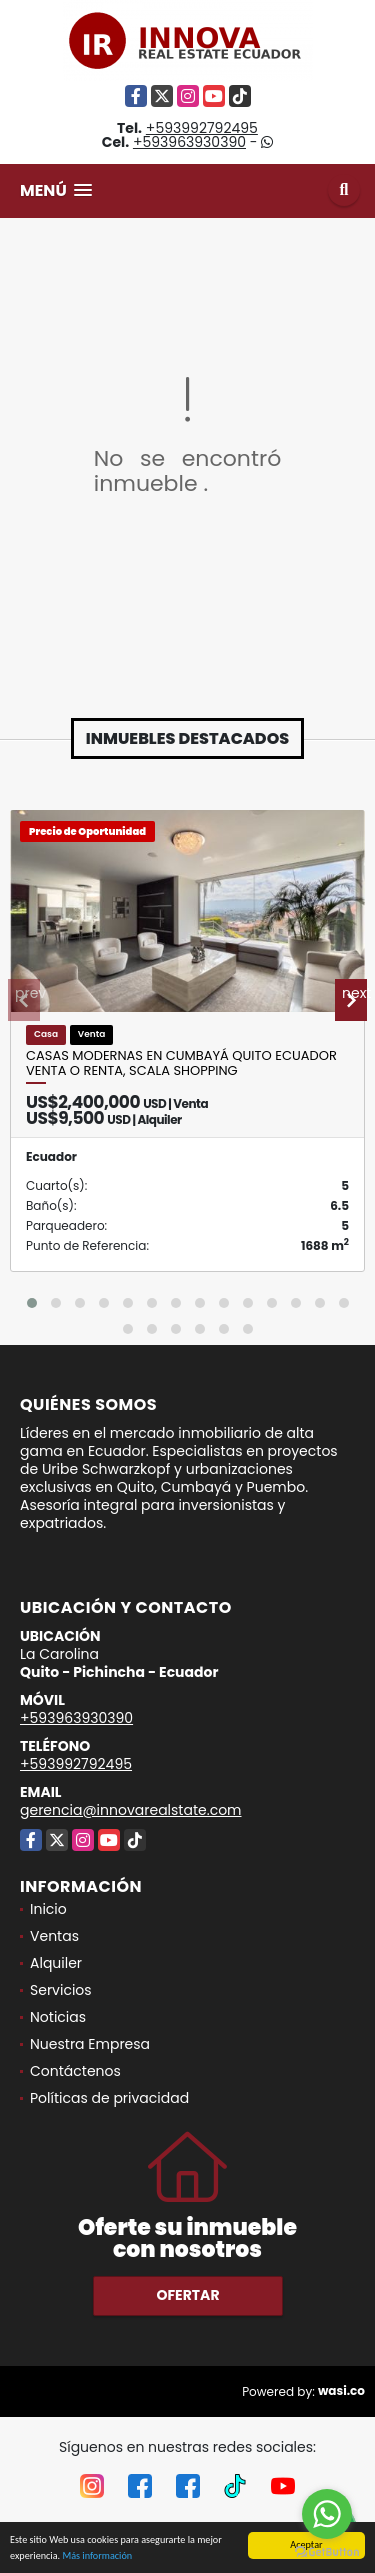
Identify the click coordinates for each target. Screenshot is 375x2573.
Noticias (58, 2017)
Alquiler (56, 1963)
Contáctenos (75, 2071)
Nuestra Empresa (90, 2044)
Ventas (54, 1936)
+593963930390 (189, 142)
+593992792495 (202, 128)
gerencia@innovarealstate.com (131, 1810)
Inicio (48, 1909)
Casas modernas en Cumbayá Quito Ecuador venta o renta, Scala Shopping (181, 1063)
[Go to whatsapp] (327, 2514)
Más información (97, 2563)
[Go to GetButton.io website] (327, 2552)
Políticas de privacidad (109, 2098)
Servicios (61, 1990)
